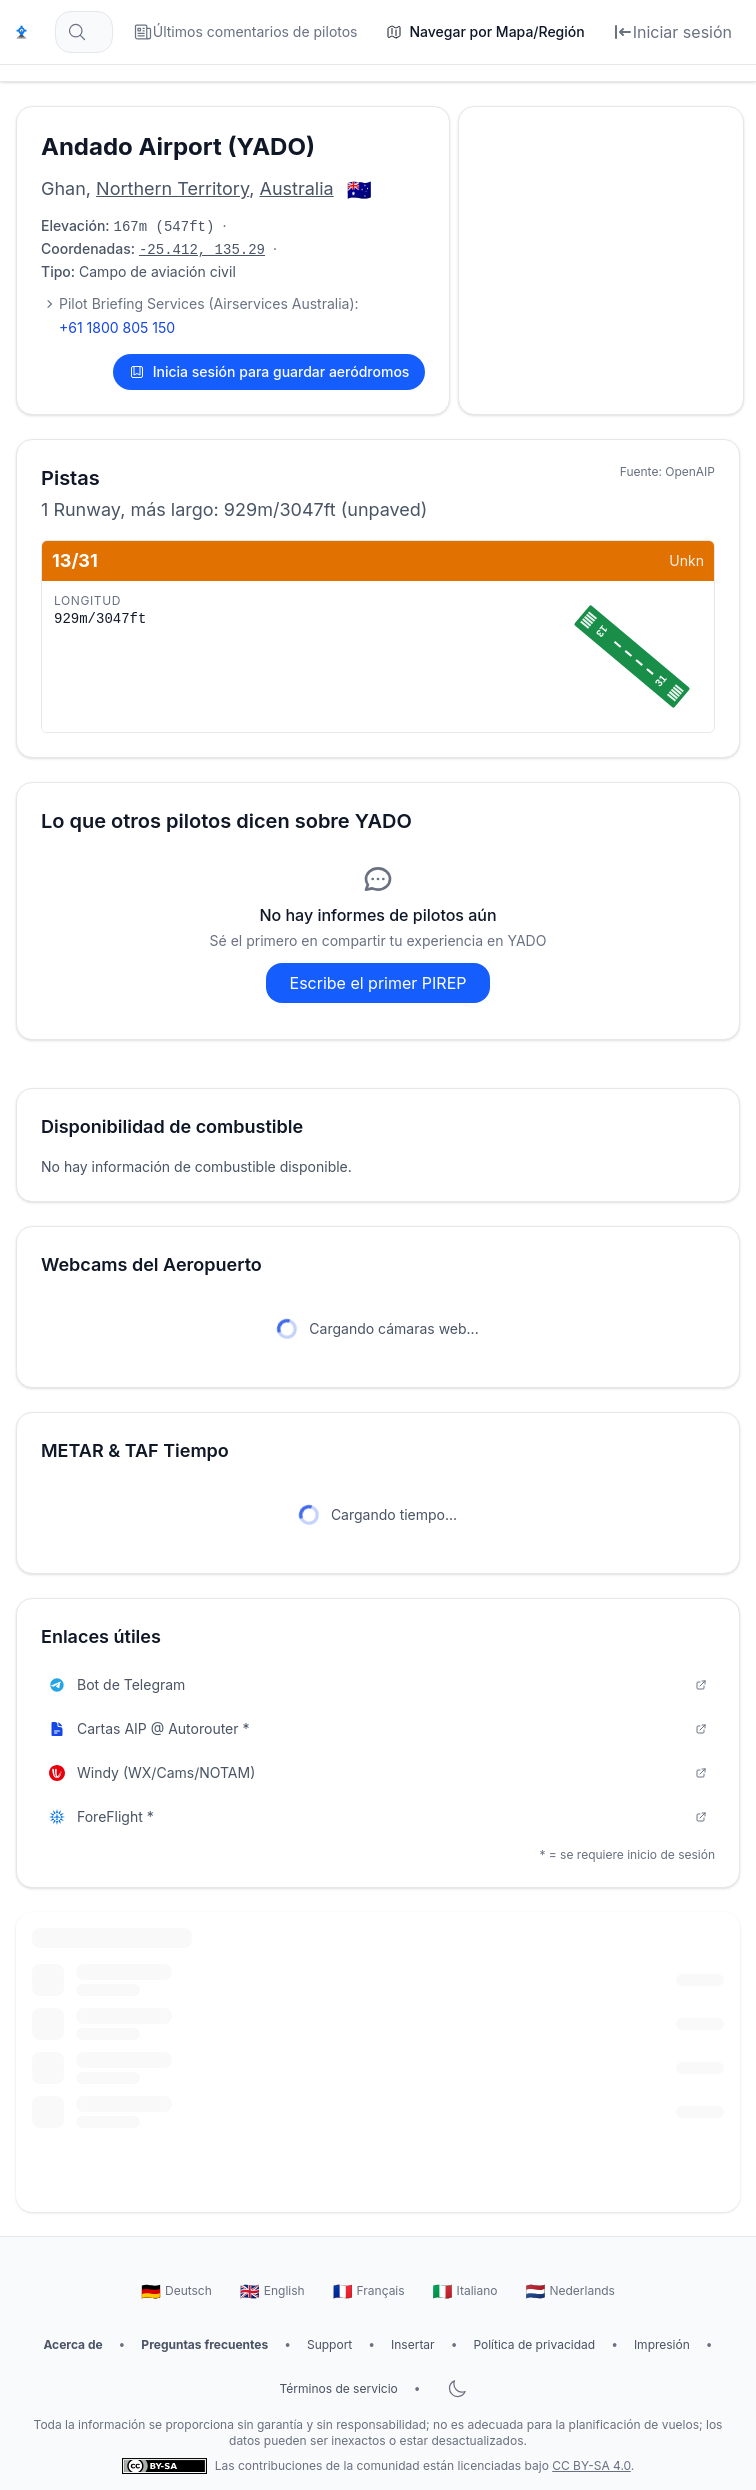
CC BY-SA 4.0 (591, 2465)
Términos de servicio (338, 2388)
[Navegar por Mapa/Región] (485, 32)
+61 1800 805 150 (117, 327)
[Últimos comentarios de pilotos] (245, 32)
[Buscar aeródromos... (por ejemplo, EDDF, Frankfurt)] (84, 32)
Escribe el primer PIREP (378, 983)
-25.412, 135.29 (202, 250)
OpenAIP (690, 471)
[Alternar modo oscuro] (457, 2389)
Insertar (413, 2344)
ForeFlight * (378, 1816)
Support (329, 2344)
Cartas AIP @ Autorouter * (378, 1728)
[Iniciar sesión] (672, 32)
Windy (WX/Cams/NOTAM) (378, 1772)
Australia (297, 188)
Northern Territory (172, 188)
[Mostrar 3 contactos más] (49, 304)
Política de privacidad (534, 2344)
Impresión (662, 2344)
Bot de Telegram (378, 1684)
